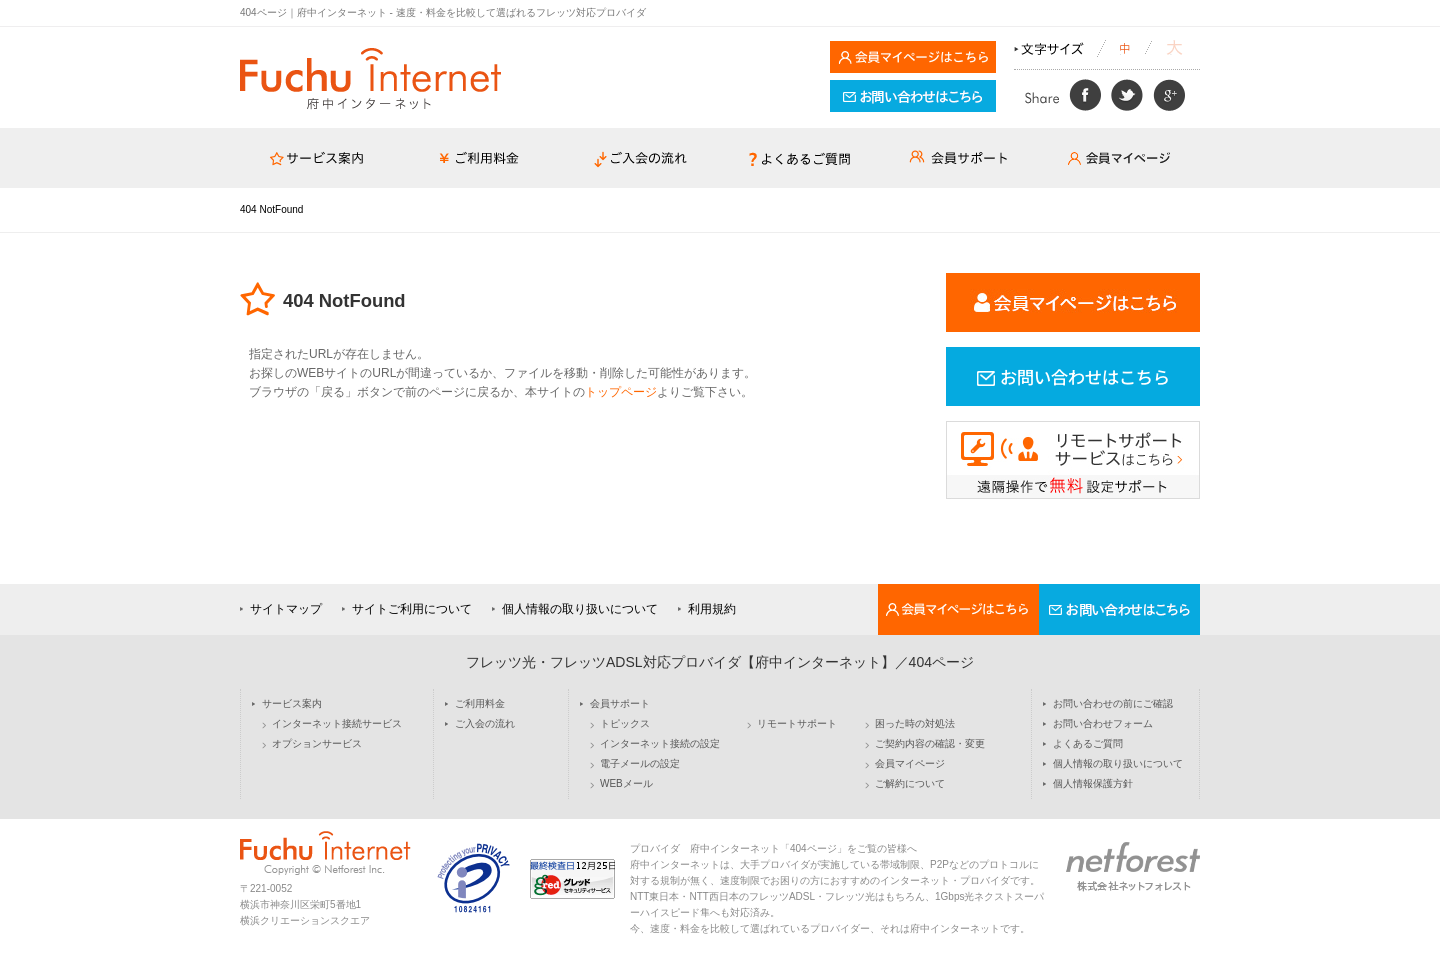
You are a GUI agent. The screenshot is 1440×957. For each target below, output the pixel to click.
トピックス (625, 724)
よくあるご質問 (1088, 744)
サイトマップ (286, 609)
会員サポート (620, 704)
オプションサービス (317, 744)
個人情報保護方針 (1093, 784)
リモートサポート (797, 724)
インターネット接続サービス (337, 724)
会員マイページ (910, 764)
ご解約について (910, 784)
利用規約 (712, 609)
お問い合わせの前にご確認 (1113, 704)
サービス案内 (292, 704)
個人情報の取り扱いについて (580, 609)
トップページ (621, 392)
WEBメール (626, 784)
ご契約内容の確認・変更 (930, 744)
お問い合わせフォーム (1103, 724)
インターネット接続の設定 (660, 744)
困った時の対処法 (915, 724)
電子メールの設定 (640, 764)
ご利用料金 (480, 704)
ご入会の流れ (485, 724)
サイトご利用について (412, 609)
